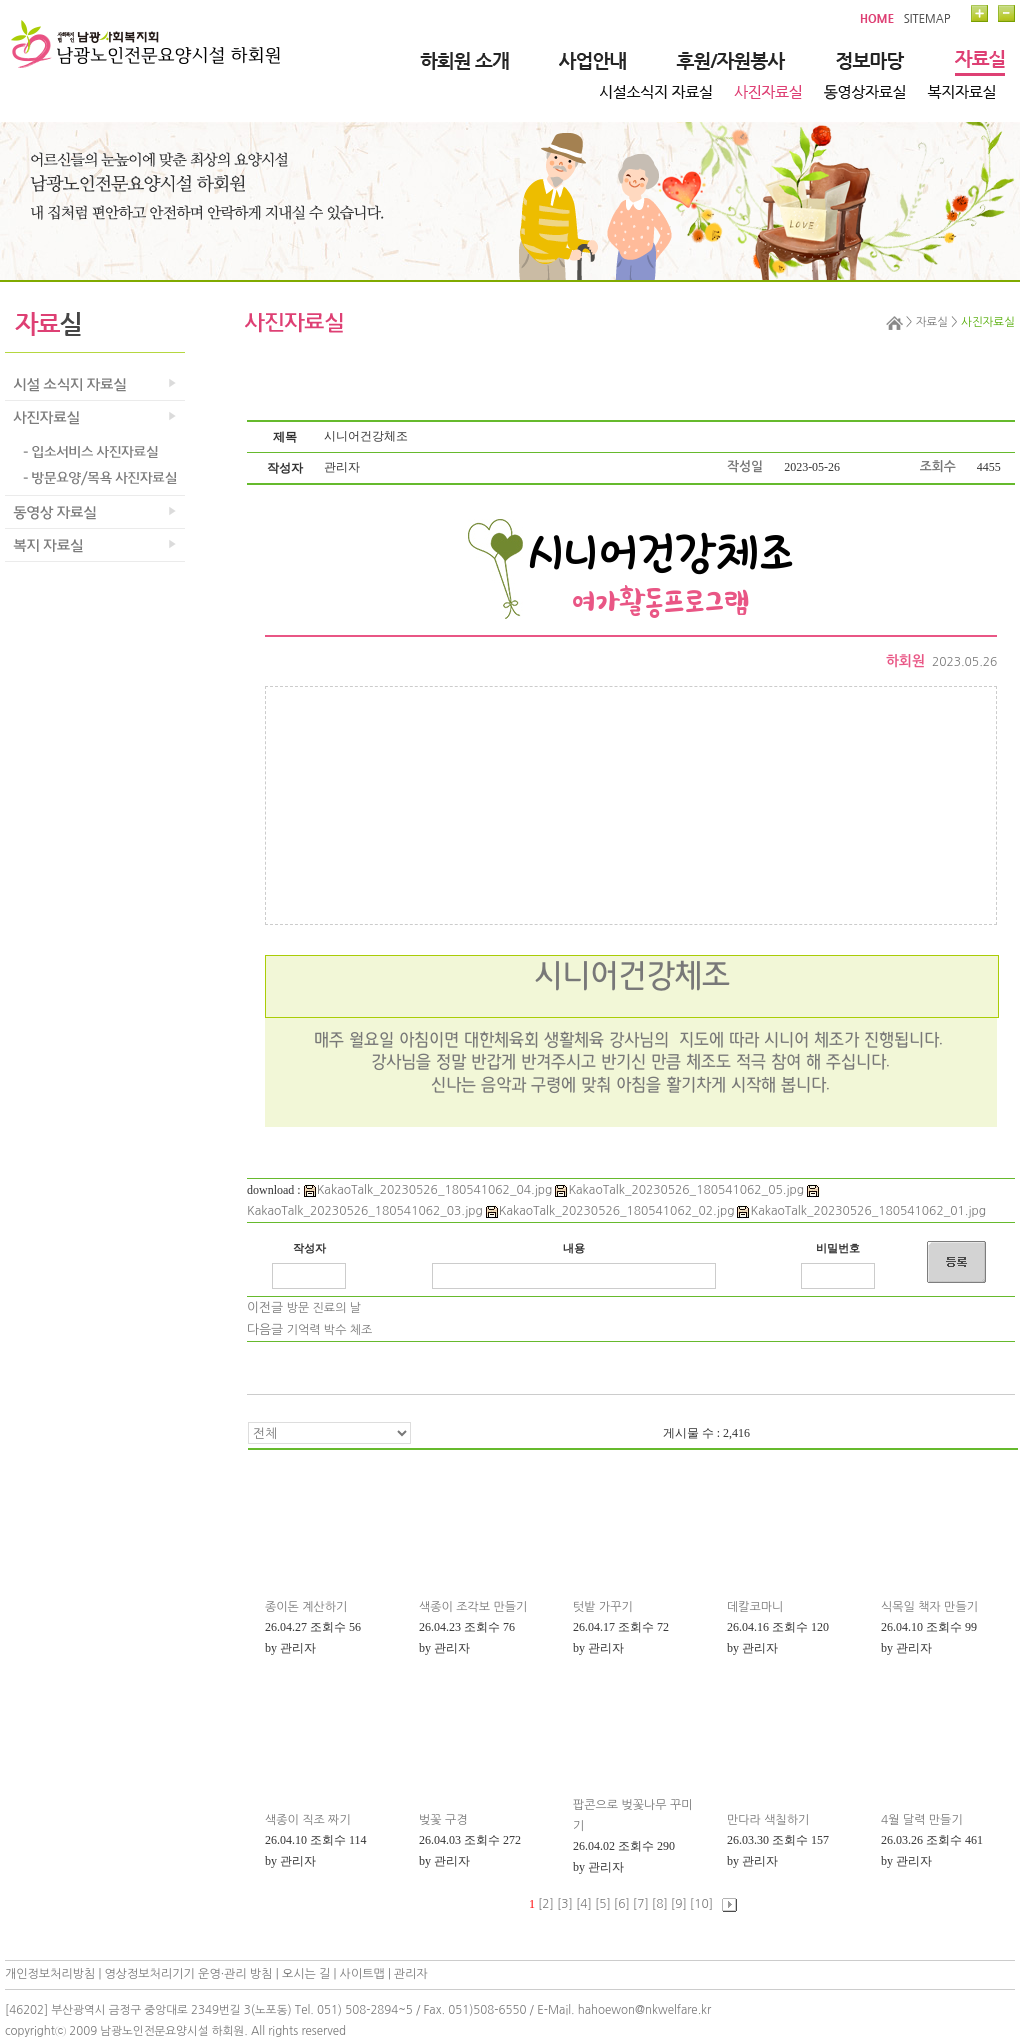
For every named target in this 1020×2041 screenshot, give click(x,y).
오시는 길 (306, 1974)
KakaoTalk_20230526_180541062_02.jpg (610, 1211)
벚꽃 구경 (443, 1820)
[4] (584, 1904)
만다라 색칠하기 (768, 1820)
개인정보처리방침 (50, 1974)
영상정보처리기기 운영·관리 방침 (189, 1974)
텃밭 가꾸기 (603, 1607)
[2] (546, 1904)
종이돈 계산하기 (306, 1607)
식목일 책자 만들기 (929, 1607)
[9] (679, 1904)
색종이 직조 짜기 (308, 1820)
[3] (565, 1904)
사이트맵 (362, 1974)
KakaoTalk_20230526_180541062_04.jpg (428, 1190)
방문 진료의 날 (324, 1308)
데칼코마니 (755, 1607)
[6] (622, 1904)
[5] (603, 1904)
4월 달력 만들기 (922, 1820)
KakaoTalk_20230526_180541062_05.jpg (679, 1190)
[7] (641, 1904)
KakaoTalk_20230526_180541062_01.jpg (861, 1211)
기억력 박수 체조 (330, 1330)
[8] (660, 1904)
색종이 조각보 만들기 (473, 1607)
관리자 (411, 1974)
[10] (701, 1904)
